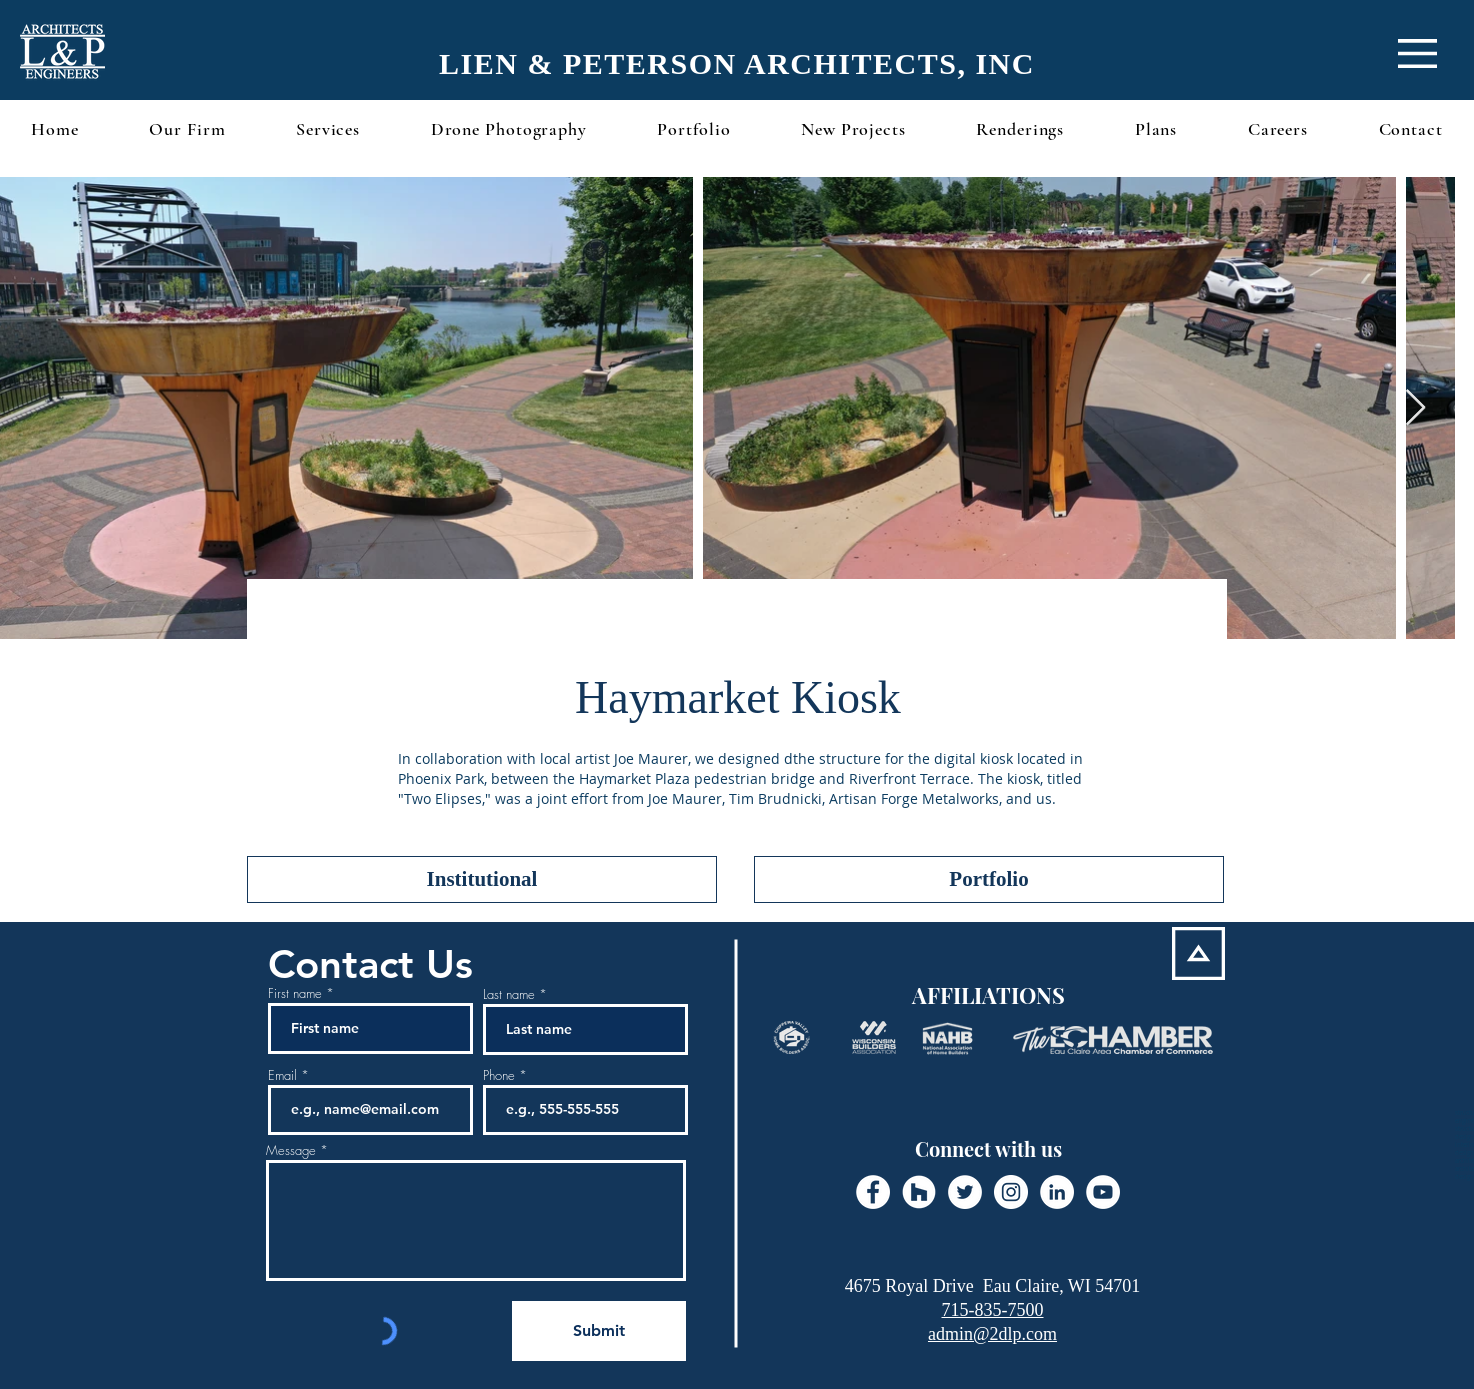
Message (291, 1150)
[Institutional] (482, 879)
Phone (499, 1075)
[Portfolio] (989, 879)
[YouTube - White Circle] (1103, 1192)
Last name (509, 994)
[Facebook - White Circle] (873, 1192)
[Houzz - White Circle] (919, 1192)
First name (295, 993)
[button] (1417, 53)
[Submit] (599, 1331)
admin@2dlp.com (992, 1334)
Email (282, 1075)
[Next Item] (1415, 408)
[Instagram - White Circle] (1011, 1192)
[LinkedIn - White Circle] (1057, 1192)
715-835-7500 (993, 1310)
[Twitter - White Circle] (965, 1192)
